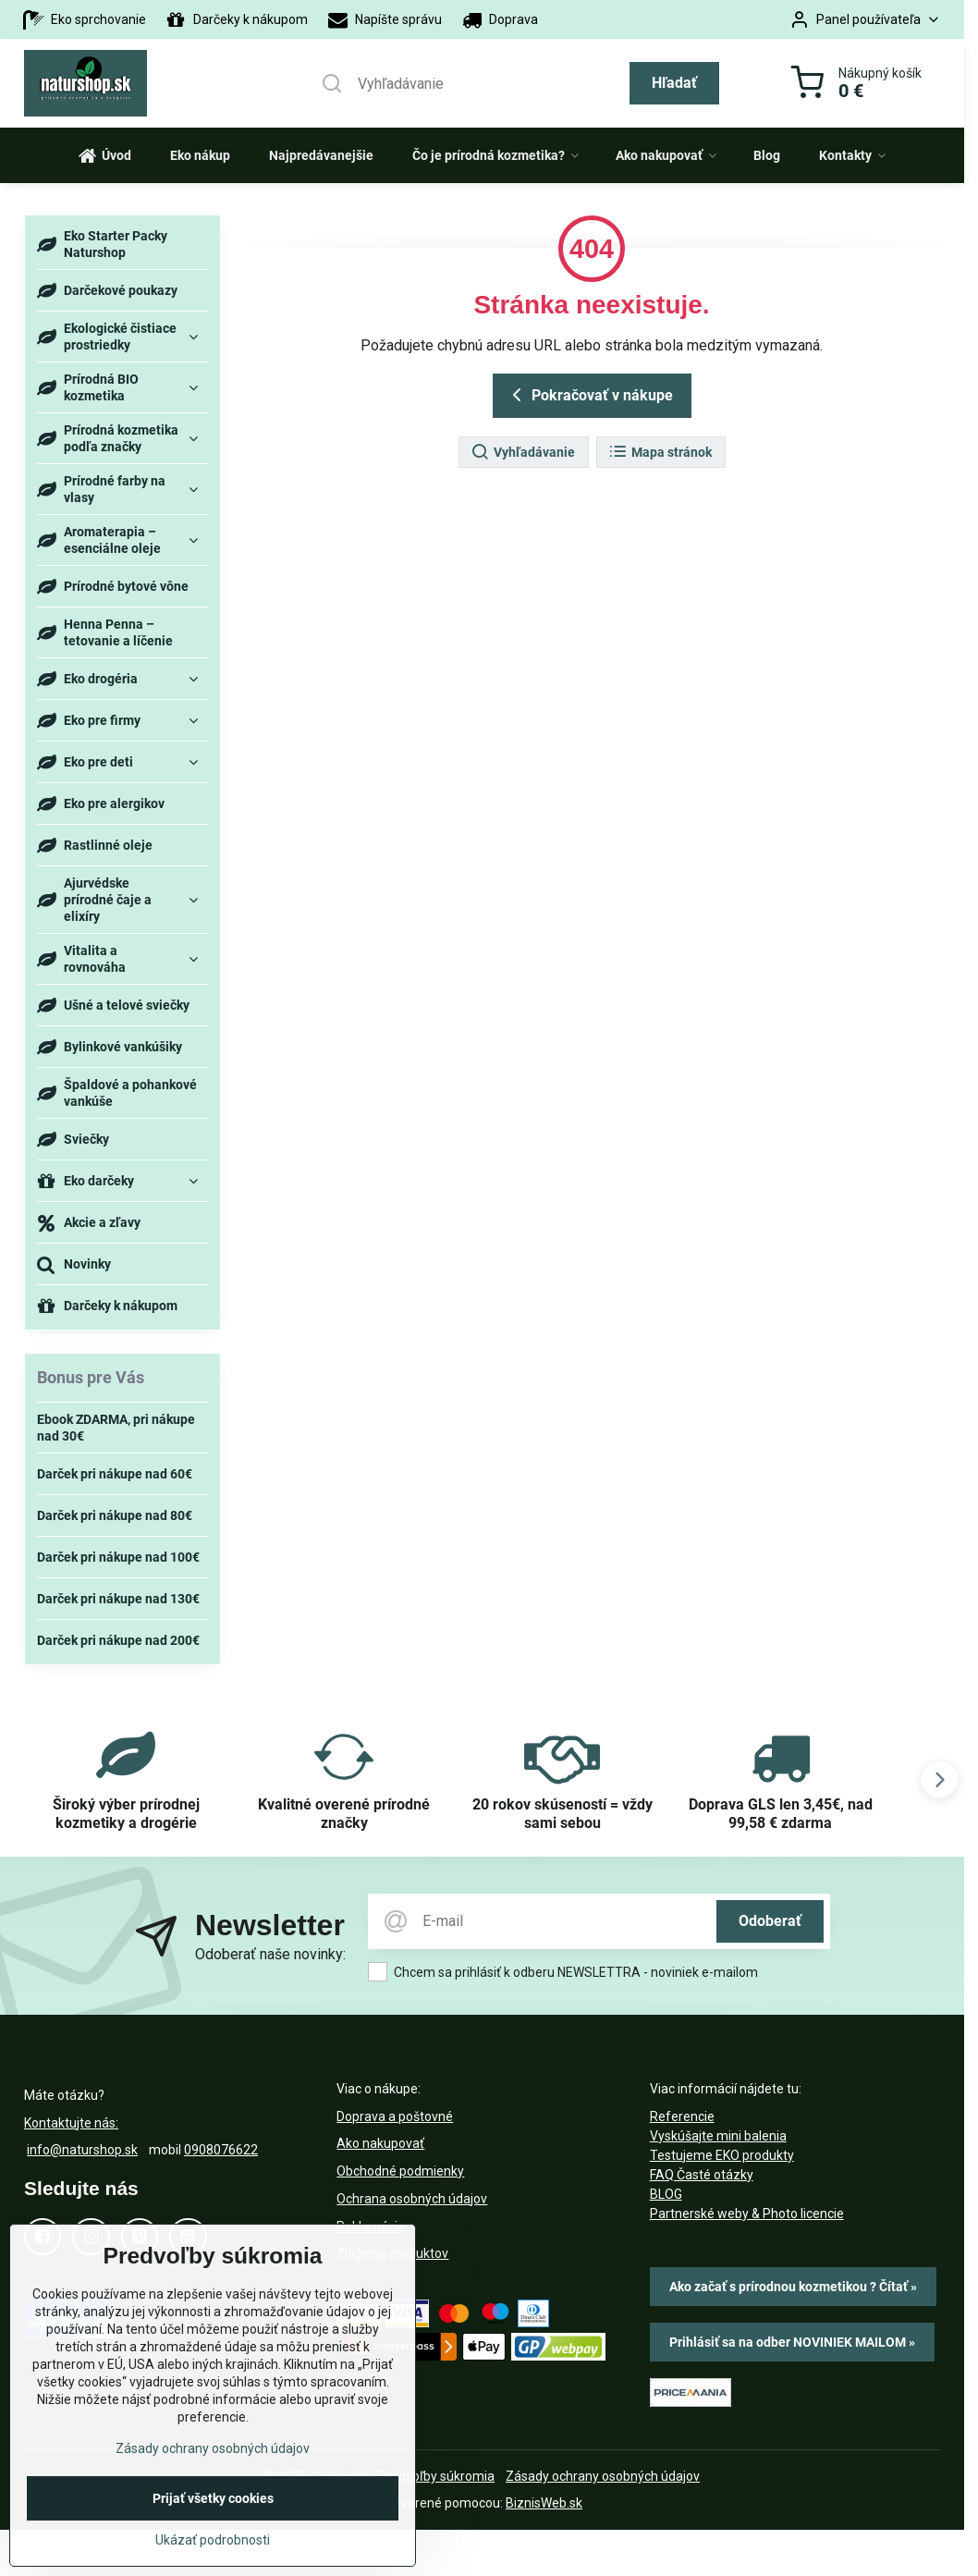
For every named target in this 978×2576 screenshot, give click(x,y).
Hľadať (674, 83)
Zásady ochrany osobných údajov (603, 2476)
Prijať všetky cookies (213, 2503)
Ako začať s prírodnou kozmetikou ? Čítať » (793, 2286)
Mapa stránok (660, 452)
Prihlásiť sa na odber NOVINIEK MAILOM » (792, 2342)
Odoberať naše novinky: (270, 1954)
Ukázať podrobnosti (212, 2545)
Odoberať (770, 1921)
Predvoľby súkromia (436, 2476)
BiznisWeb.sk (544, 2503)
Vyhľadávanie (523, 452)
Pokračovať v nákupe (589, 395)
